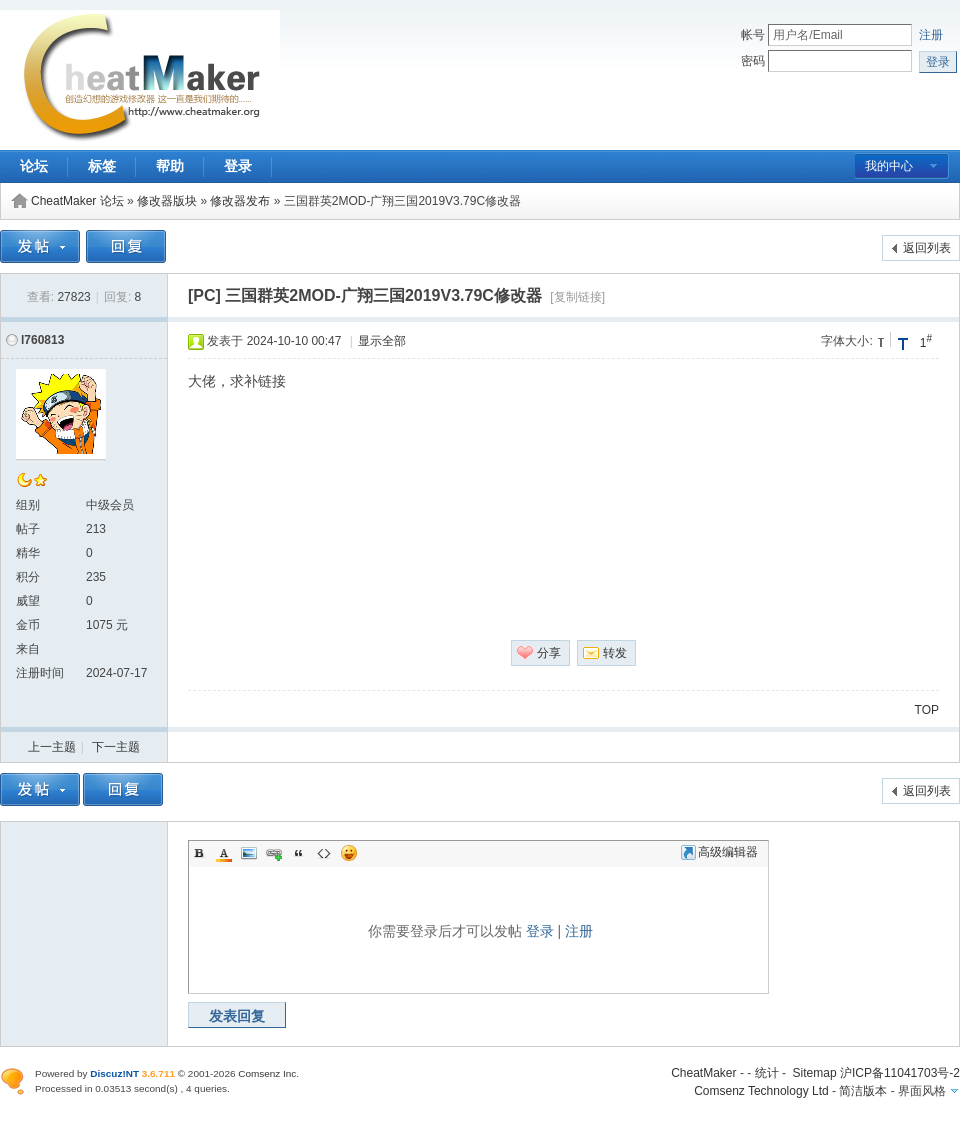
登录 (238, 166)
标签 (102, 166)
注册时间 (40, 673)
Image (249, 853)
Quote (299, 853)
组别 (28, 505)
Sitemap (815, 1073)
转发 (615, 653)
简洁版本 (863, 1091)
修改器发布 (240, 201)
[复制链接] (577, 297)
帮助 (170, 166)
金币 (28, 625)
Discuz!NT (114, 1073)
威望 (28, 601)
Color (224, 853)
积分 (28, 577)
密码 (753, 61)
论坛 (34, 166)
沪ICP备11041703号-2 (900, 1073)
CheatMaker (703, 1073)
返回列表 (927, 248)
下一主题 (116, 747)
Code (324, 853)
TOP (927, 710)
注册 (931, 35)
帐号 (753, 35)
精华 (28, 553)
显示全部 (382, 341)
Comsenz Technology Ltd (761, 1091)
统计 (767, 1073)
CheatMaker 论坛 (77, 201)
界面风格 (922, 1091)
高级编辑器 (719, 852)
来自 (28, 649)
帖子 (28, 529)
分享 (549, 653)
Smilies (349, 853)
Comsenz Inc (267, 1073)
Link (274, 853)
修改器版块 (167, 201)
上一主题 (52, 747)
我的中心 (889, 166)
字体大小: (846, 341)
